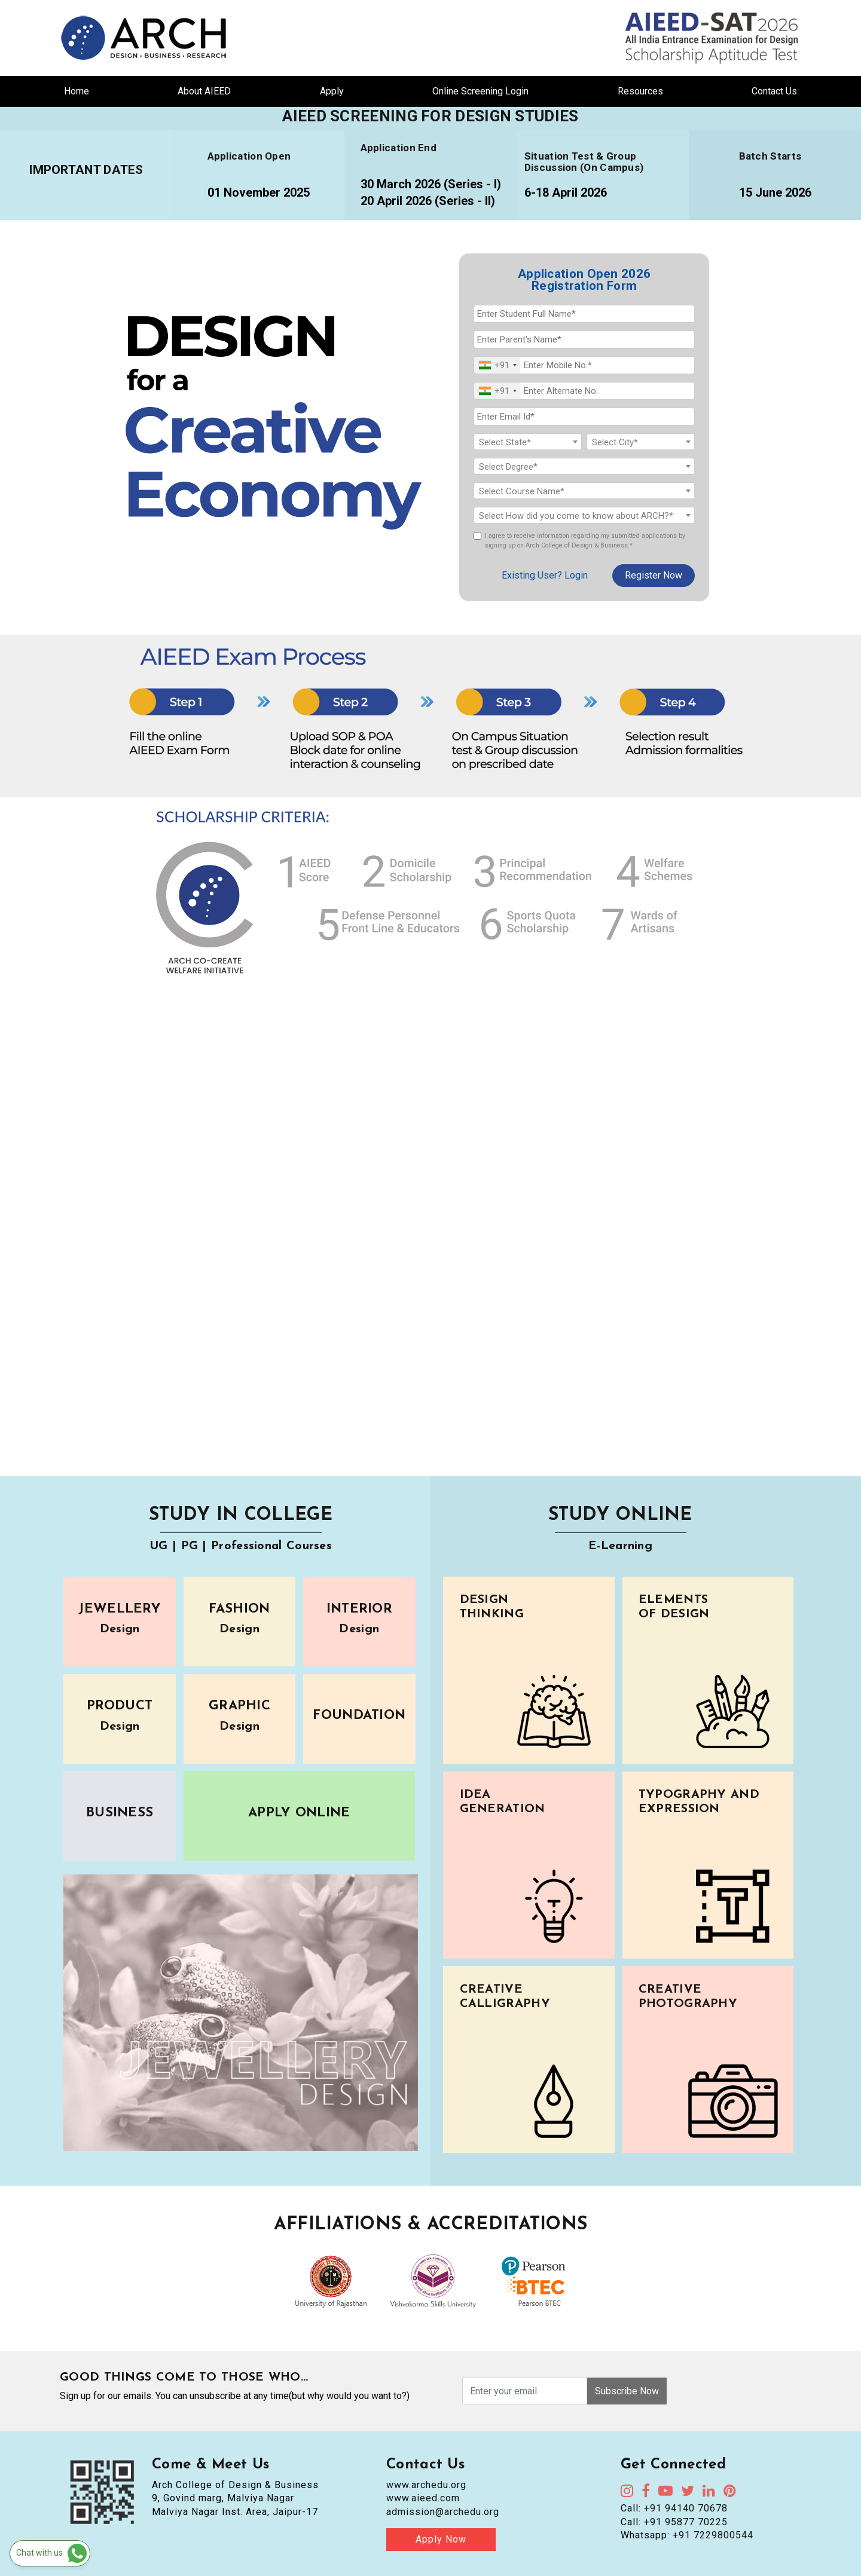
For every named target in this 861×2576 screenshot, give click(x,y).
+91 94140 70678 (686, 2508)
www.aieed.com (423, 2498)
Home (76, 91)
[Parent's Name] (584, 339)
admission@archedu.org (442, 2511)
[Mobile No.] (584, 365)
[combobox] (497, 365)
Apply (332, 91)
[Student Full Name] (584, 314)
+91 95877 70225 (686, 2522)
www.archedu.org (426, 2485)
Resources (640, 91)
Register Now (653, 575)
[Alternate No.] (584, 391)
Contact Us (774, 91)
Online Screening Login (480, 91)
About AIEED (204, 91)
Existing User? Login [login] (545, 575)
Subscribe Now (627, 2391)
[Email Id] (584, 417)
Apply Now (441, 2539)
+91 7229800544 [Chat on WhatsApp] (713, 2535)
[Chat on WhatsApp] (50, 2553)
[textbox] (527, 442)
